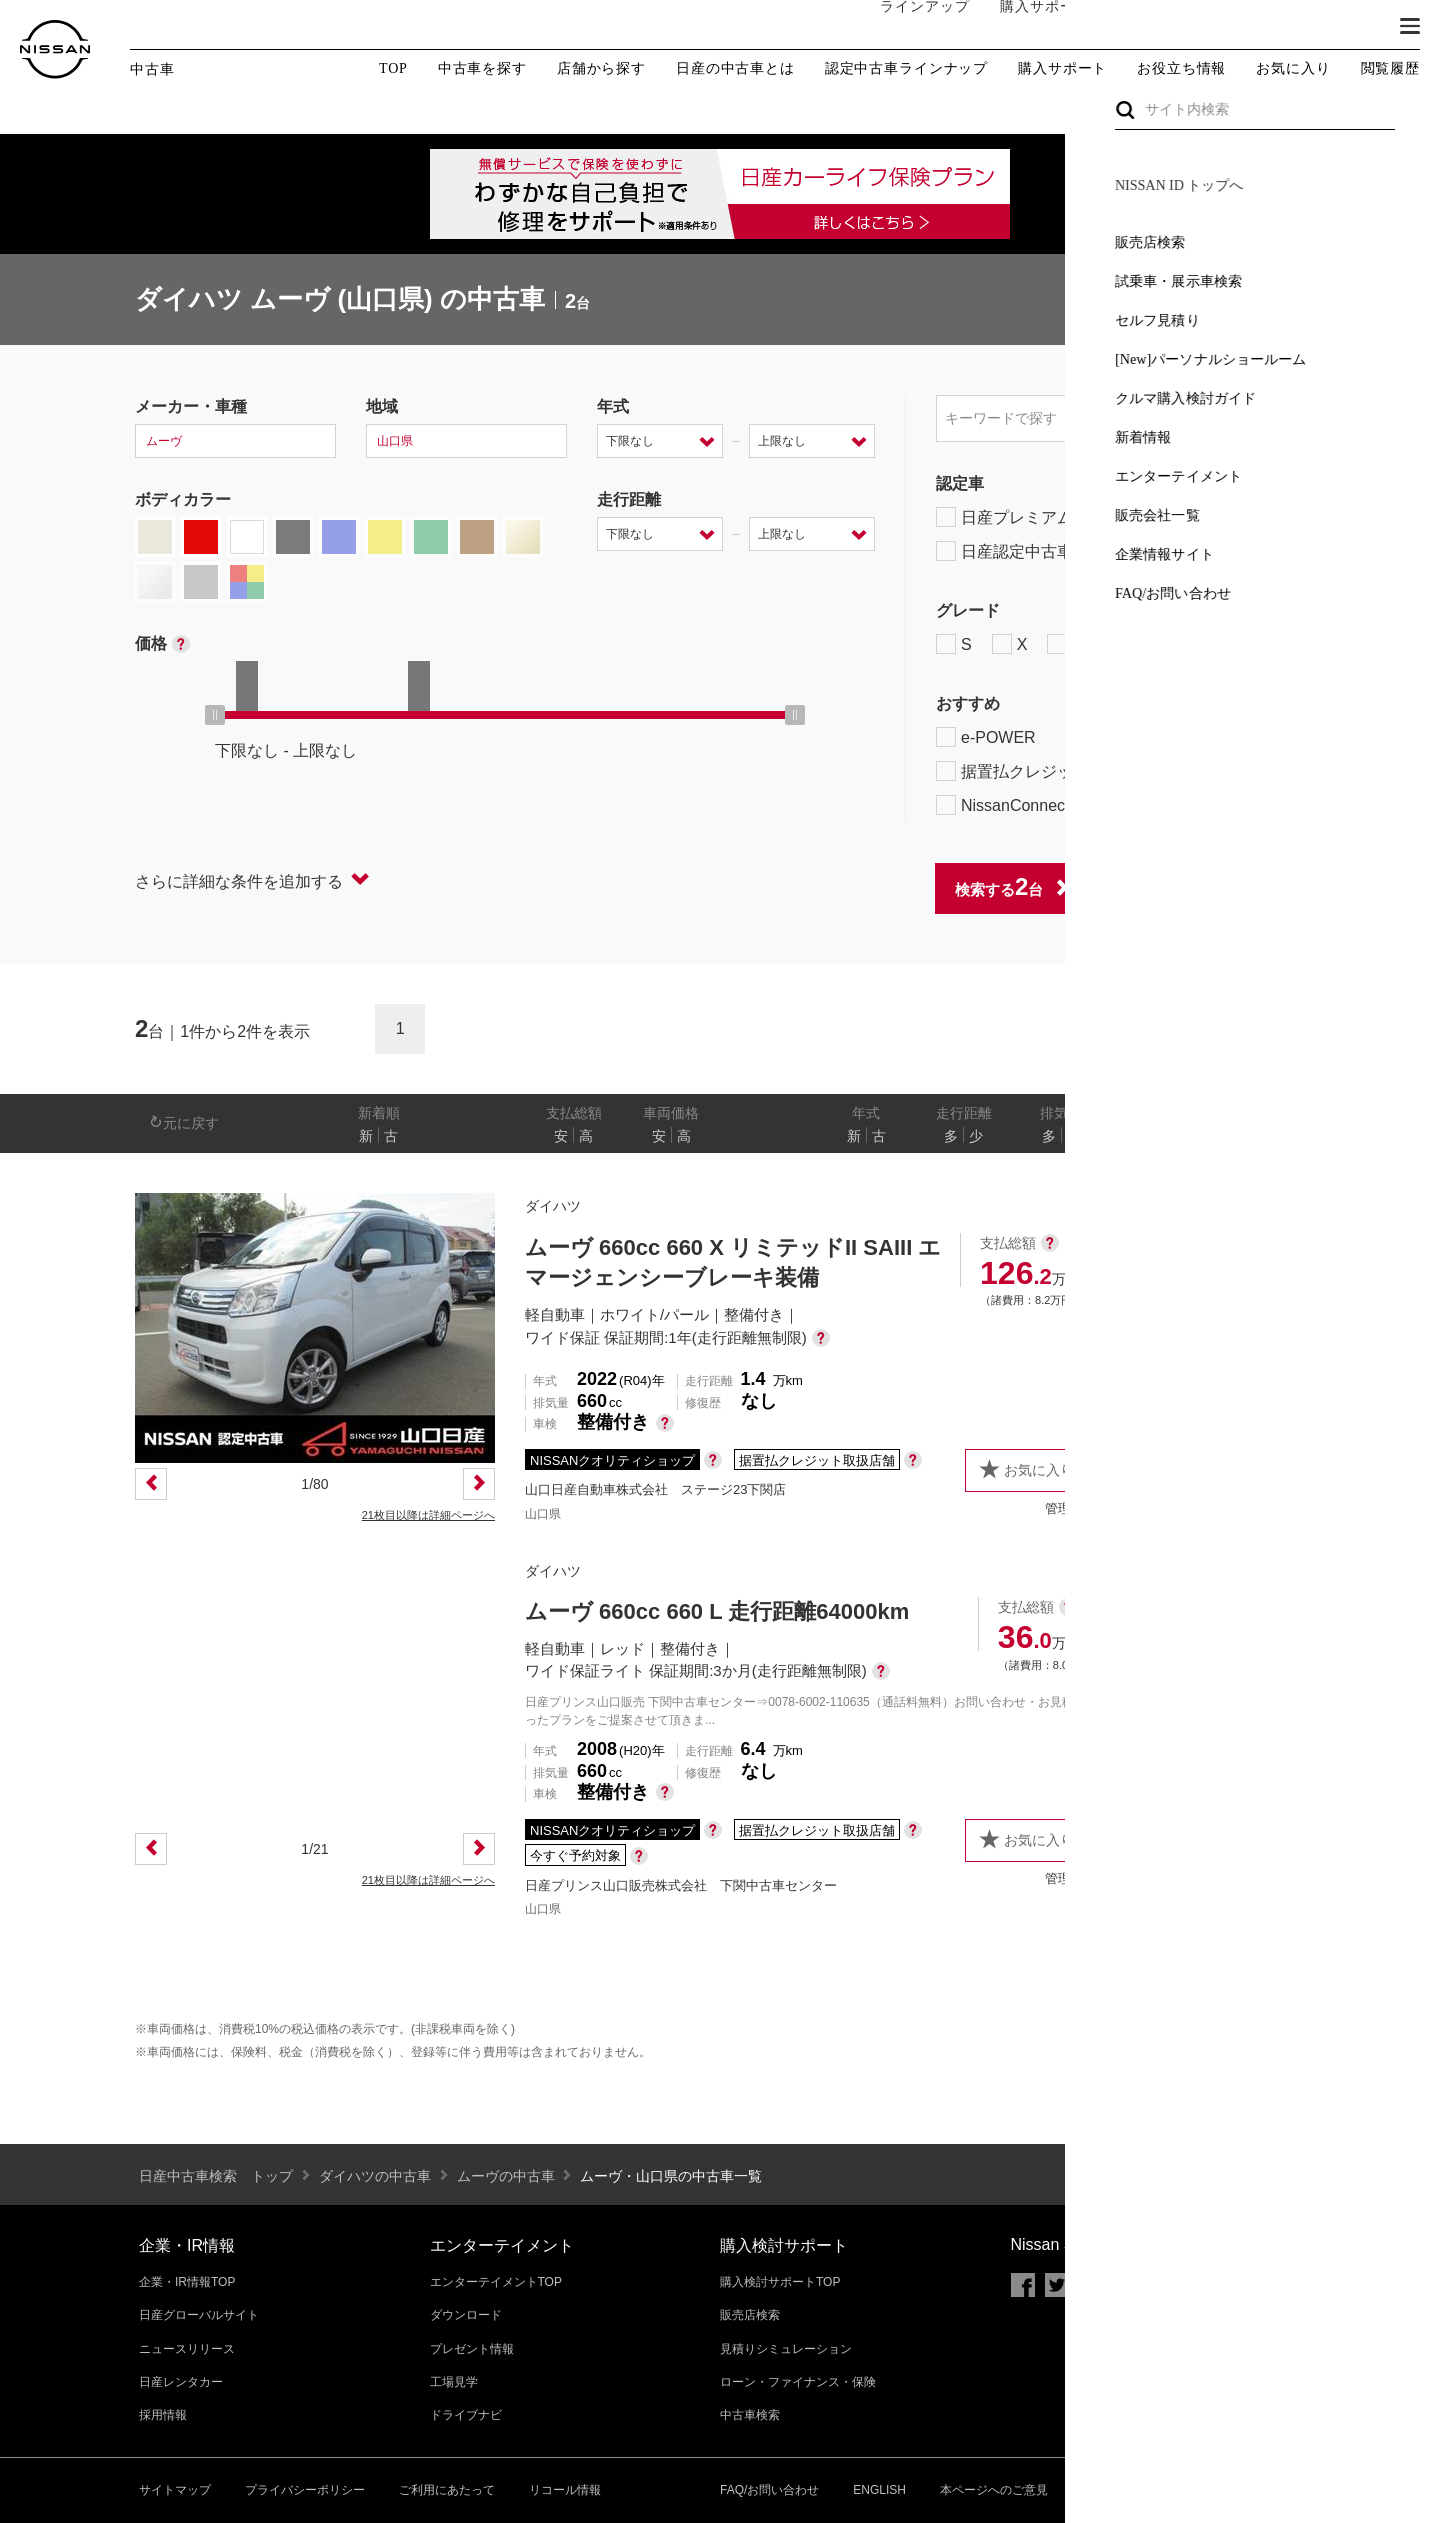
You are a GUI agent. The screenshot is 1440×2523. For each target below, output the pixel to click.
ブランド (1340, 27)
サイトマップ (175, 2490)
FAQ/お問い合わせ (769, 2490)
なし (1237, 1136)
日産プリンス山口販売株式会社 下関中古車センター (681, 1885)
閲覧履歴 (1390, 68)
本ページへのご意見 (994, 2490)
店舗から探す (601, 69)
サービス (1250, 27)
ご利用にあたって (447, 2490)
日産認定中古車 (1004, 551)
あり (1276, 1136)
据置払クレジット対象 (1040, 771)
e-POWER (986, 737)
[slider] (215, 715)
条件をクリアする (1241, 887)
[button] (1410, 26)
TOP (393, 68)
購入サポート (1025, 27)
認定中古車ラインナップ (906, 69)
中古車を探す (482, 69)
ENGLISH (879, 2490)
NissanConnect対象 (1030, 805)
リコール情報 (565, 2490)
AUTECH (1150, 644)
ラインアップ (905, 26)
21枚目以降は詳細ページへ (428, 1515)
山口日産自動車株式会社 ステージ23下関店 (655, 1489)
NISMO (1254, 644)
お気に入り (1293, 68)
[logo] (55, 49)
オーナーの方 (1145, 27)
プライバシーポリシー (305, 2490)
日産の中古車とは (735, 69)
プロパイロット (1189, 737)
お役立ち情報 (1181, 69)
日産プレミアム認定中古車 (1044, 517)
